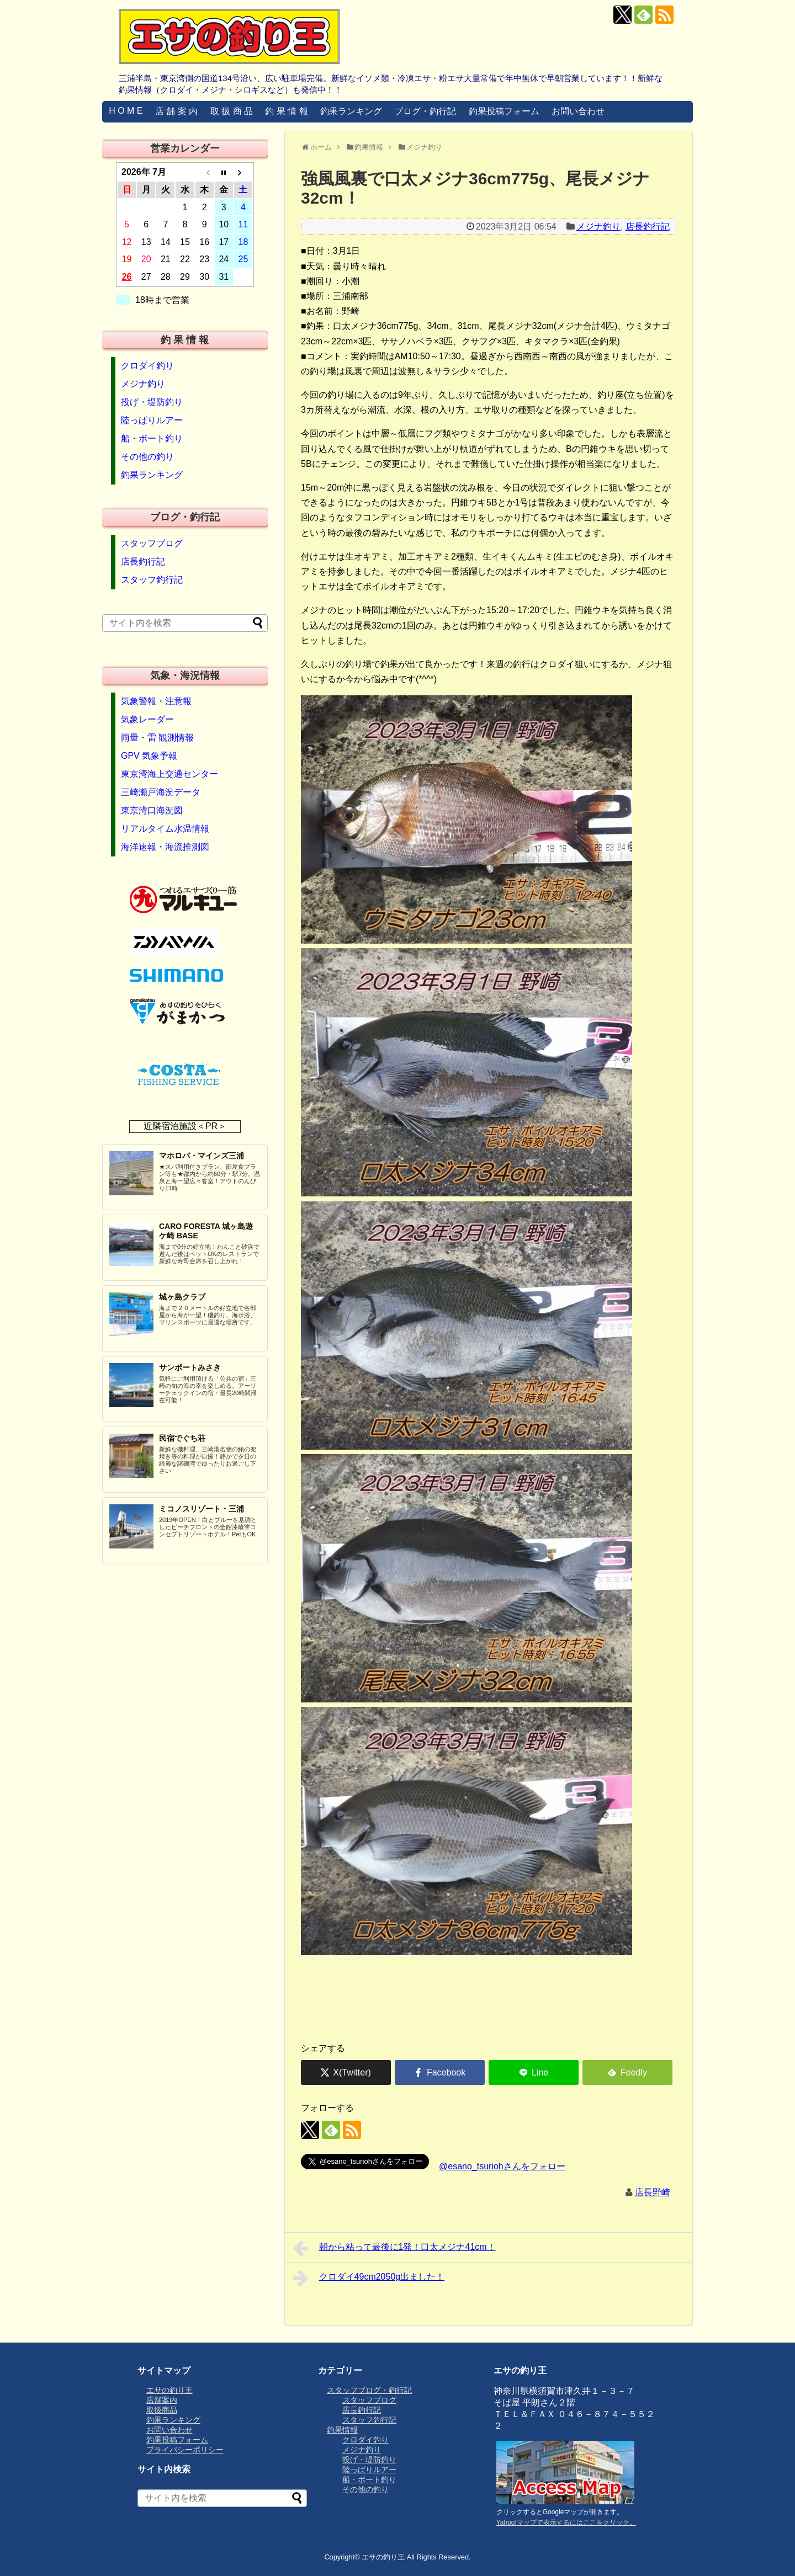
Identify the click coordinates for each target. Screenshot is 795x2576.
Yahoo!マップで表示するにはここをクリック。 (566, 2522)
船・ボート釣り (152, 438)
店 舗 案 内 (176, 111)
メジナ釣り (598, 226)
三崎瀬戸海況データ (160, 792)
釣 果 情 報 (286, 111)
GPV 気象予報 (149, 755)
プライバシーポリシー (185, 2449)
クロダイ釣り (147, 365)
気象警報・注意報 (156, 701)
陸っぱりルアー (152, 420)
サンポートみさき (190, 1367)
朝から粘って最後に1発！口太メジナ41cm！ (394, 2248)
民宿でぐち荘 (182, 1438)
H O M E (125, 110)
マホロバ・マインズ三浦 (201, 1155)
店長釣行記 (648, 226)
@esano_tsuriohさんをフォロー (502, 2166)
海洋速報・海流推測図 (165, 846)
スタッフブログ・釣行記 (369, 2390)
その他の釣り (147, 456)
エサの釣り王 (169, 2390)
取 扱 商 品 (231, 111)
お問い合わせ (578, 111)
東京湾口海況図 (152, 810)
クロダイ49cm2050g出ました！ (368, 2278)
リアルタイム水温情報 (165, 828)
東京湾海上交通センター (169, 774)
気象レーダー (147, 719)
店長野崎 (652, 2192)
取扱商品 (161, 2409)
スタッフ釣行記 (152, 579)
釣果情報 (342, 2429)
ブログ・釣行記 (425, 111)
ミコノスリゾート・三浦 (201, 1508)
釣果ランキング (351, 111)
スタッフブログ (152, 543)
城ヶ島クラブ (182, 1296)
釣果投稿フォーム (504, 111)
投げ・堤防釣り (152, 402)
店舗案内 (161, 2400)
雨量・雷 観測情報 (157, 737)
